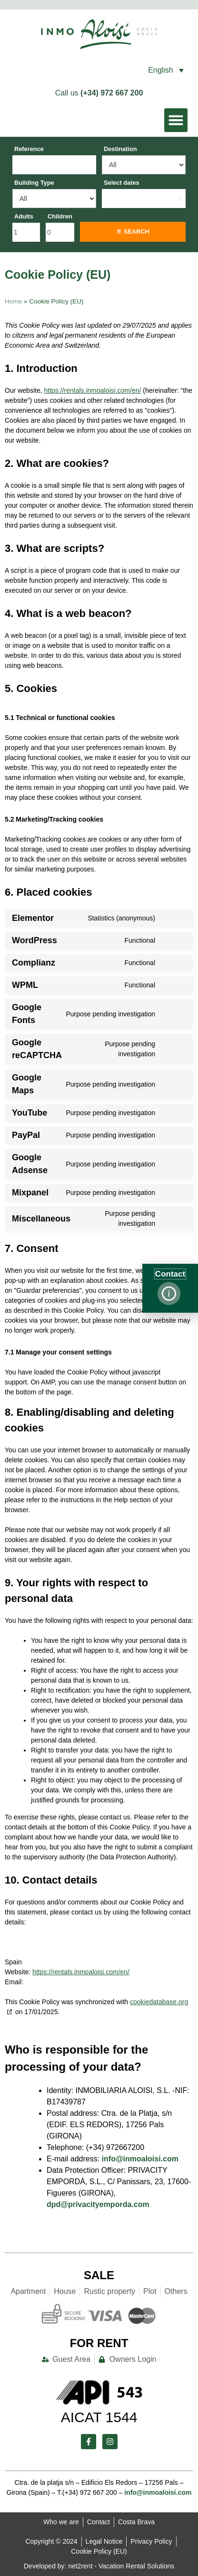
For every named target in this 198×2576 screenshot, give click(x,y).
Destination (120, 148)
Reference (29, 148)
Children (60, 216)
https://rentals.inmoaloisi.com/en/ (92, 390)
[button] (129, 70)
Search (136, 231)
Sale (99, 2275)
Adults (23, 216)
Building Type (34, 182)
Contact (170, 1274)
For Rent (99, 2343)
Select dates (121, 182)
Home (13, 301)
